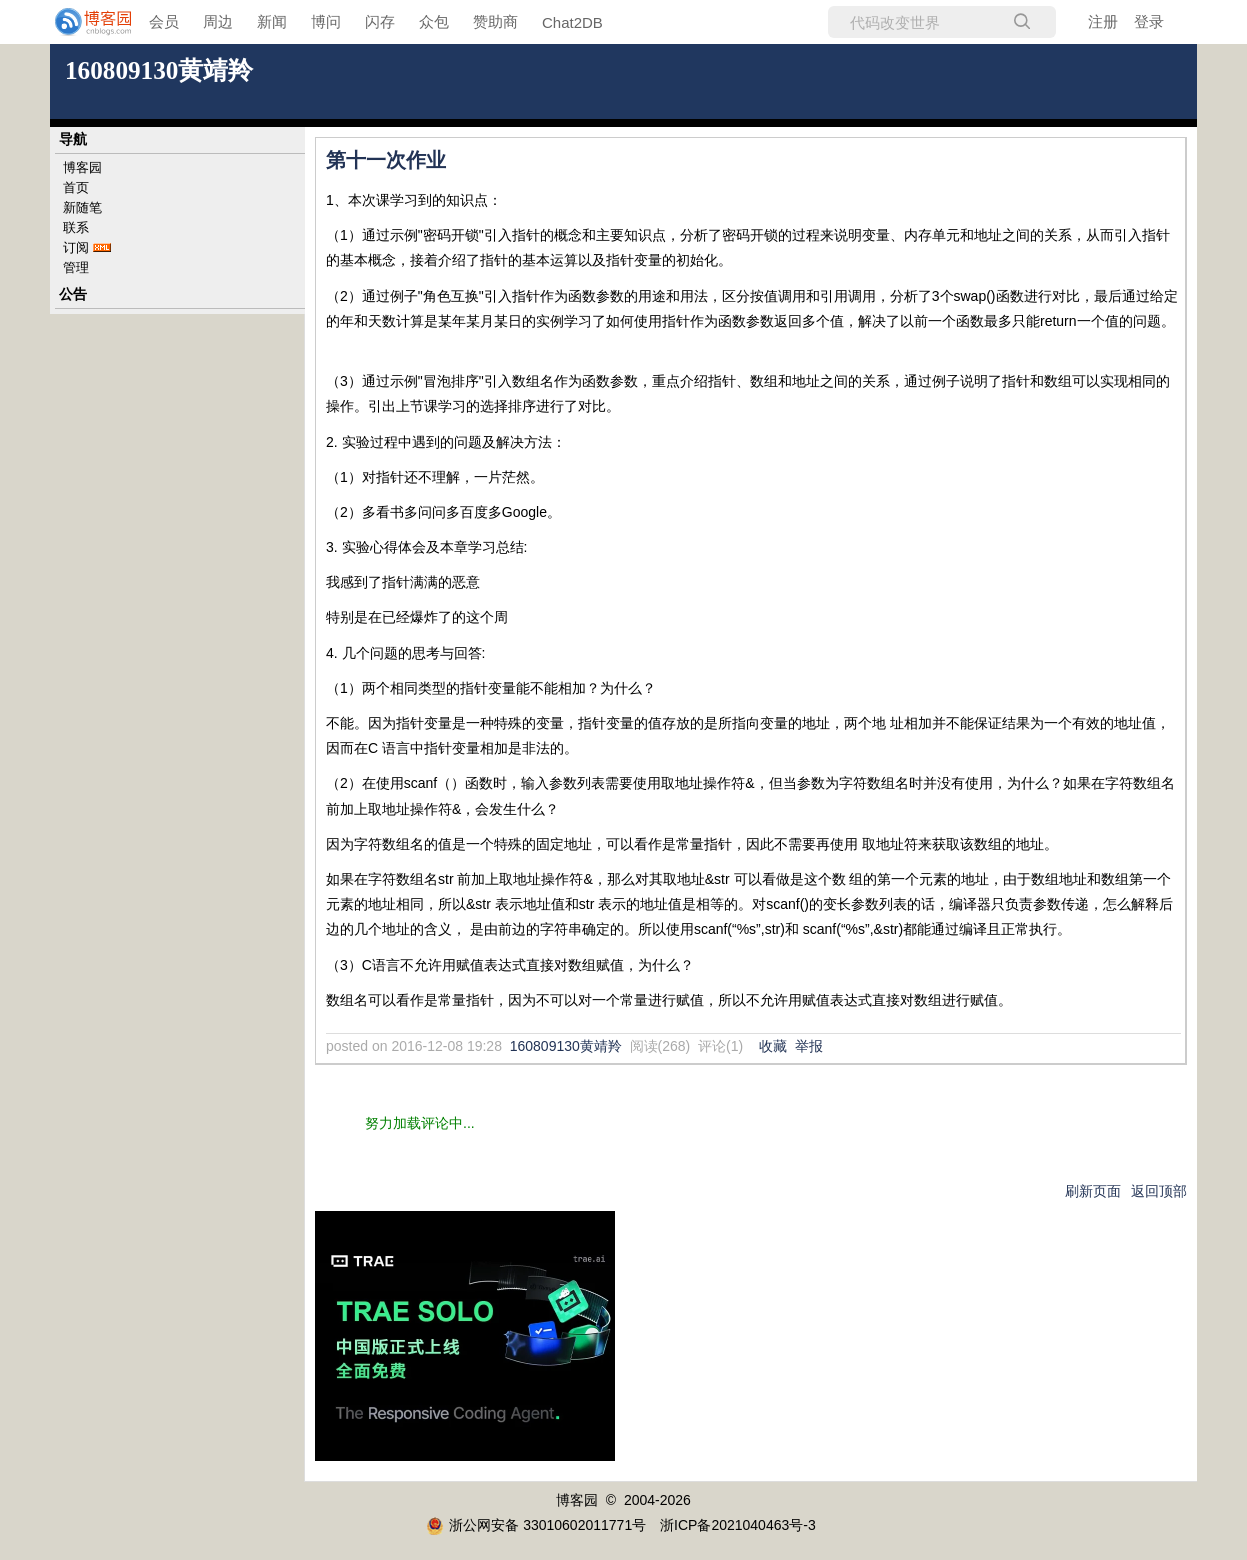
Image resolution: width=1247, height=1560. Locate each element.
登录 (1149, 21)
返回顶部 (1159, 1191)
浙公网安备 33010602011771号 (536, 1525)
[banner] (80, 22)
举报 (809, 1046)
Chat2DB (572, 22)
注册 (1103, 21)
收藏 (773, 1046)
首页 (76, 187)
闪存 (380, 21)
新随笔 (82, 207)
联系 (76, 227)
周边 (218, 21)
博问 (326, 21)
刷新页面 (1093, 1191)
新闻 (272, 21)
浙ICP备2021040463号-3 (738, 1525)
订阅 (76, 247)
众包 (434, 21)
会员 (164, 21)
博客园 (82, 167)
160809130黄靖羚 (159, 70)
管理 (76, 267)
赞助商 (495, 21)
